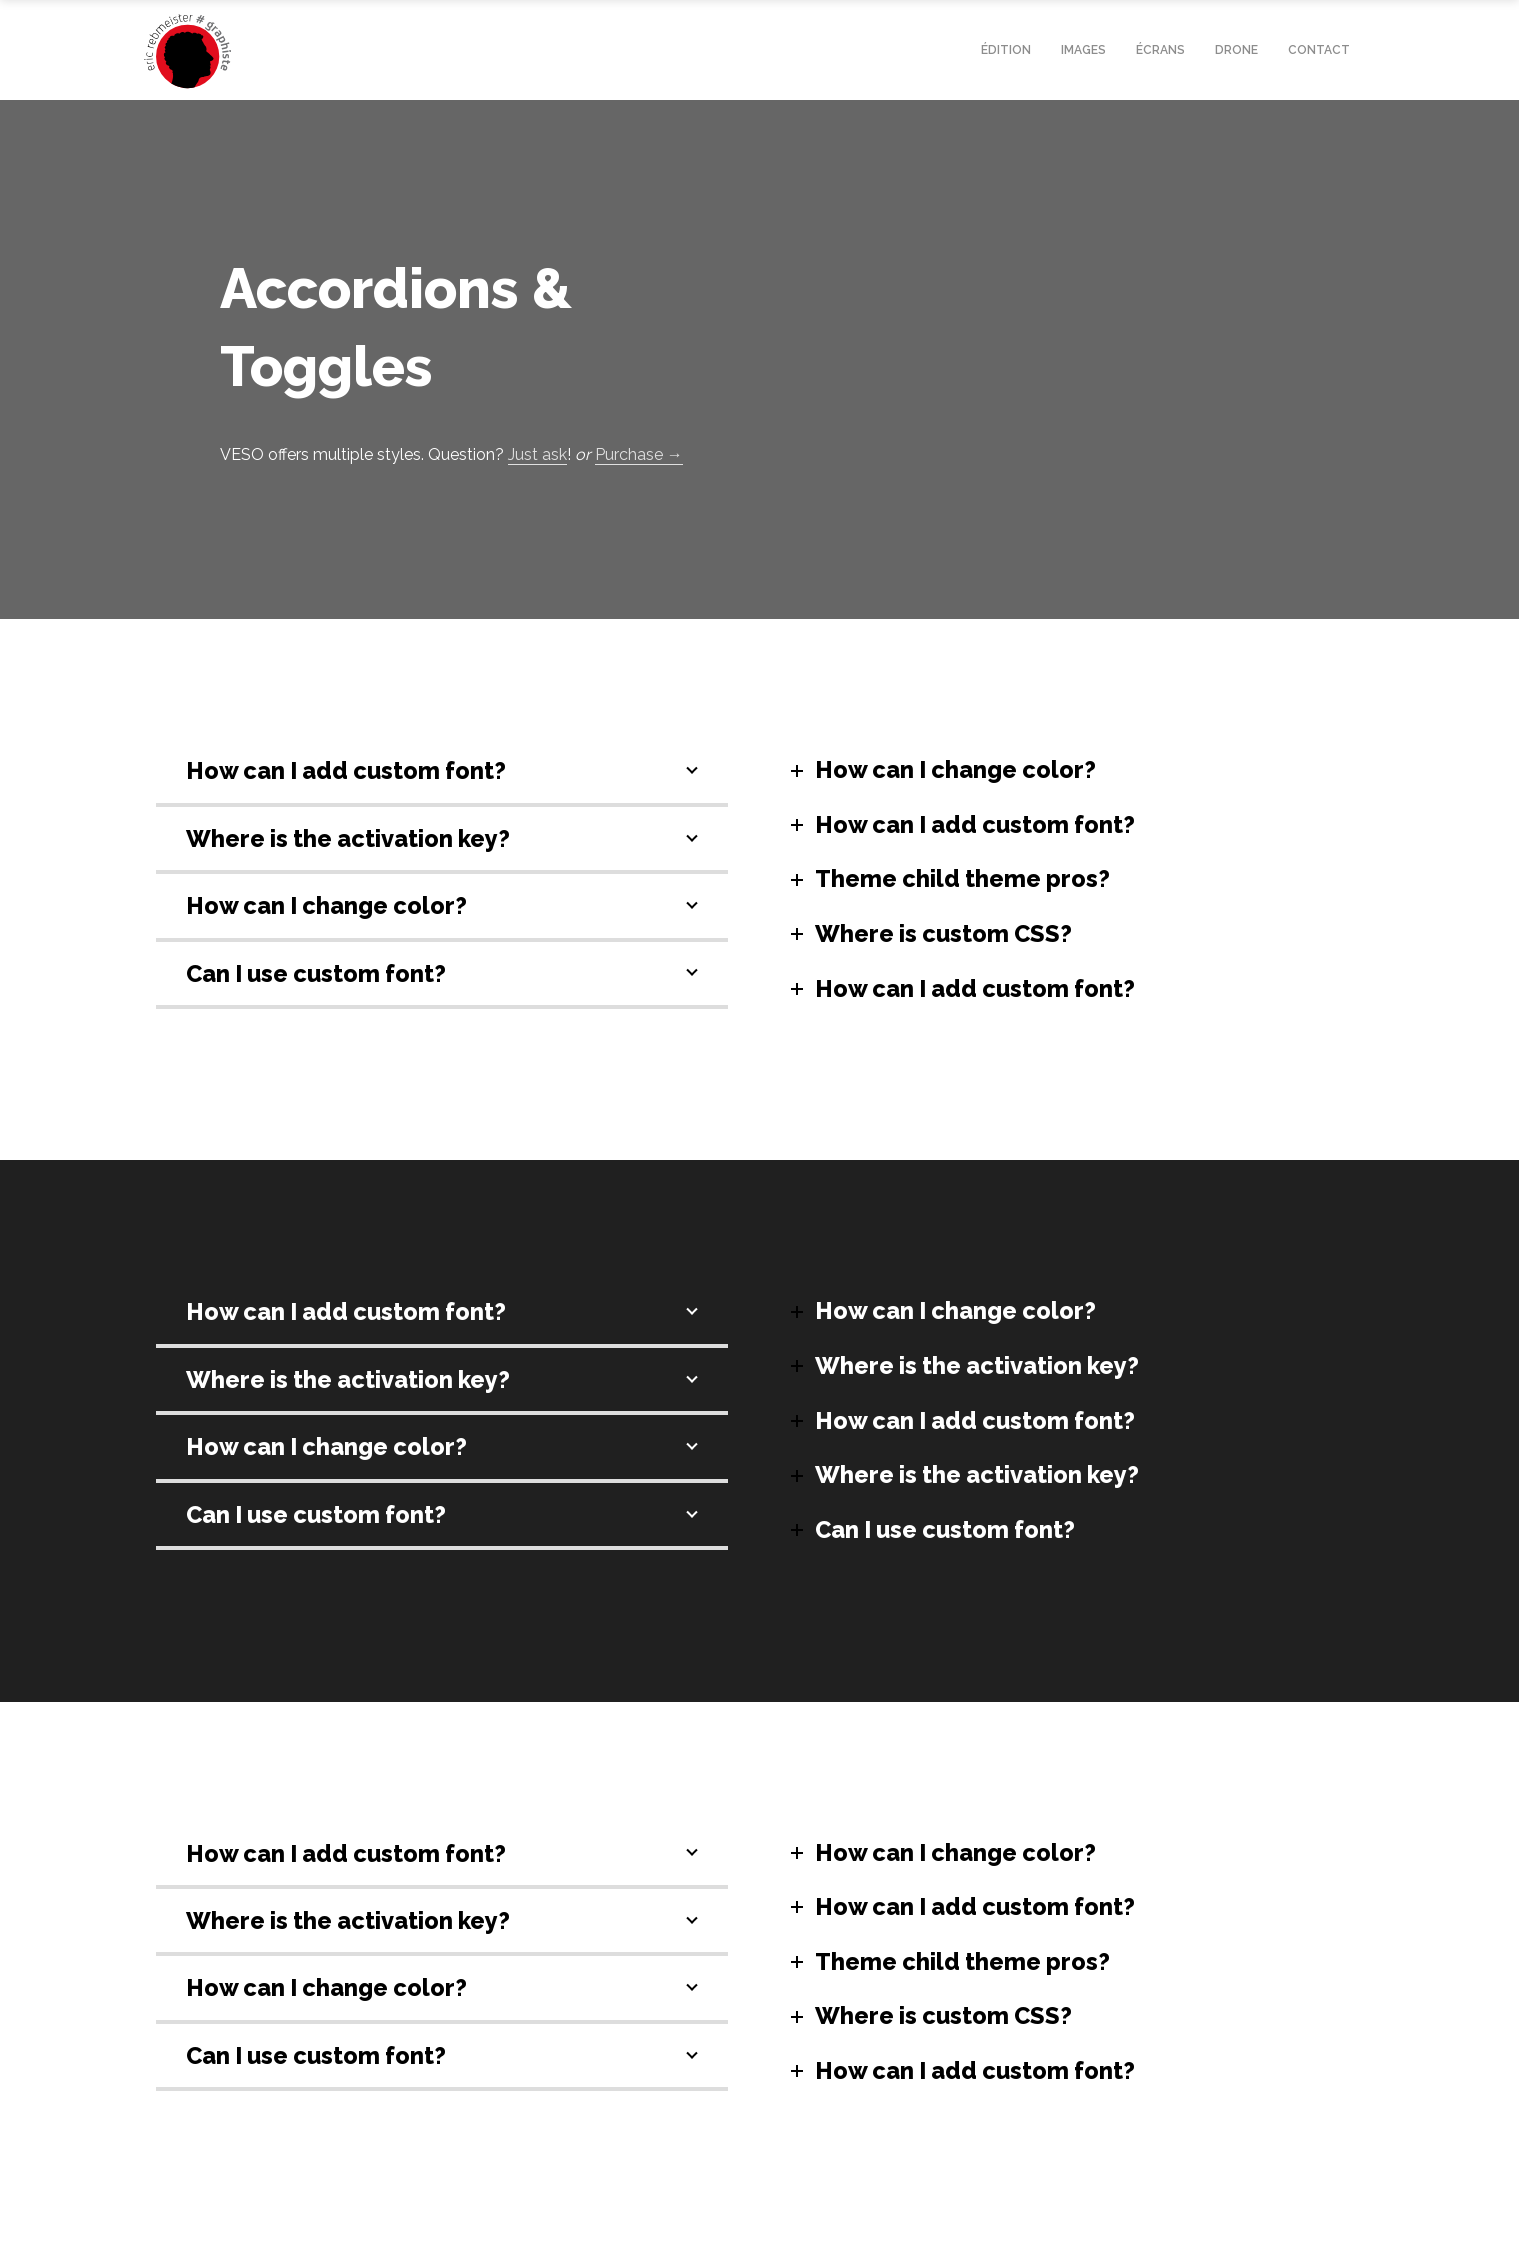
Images (1083, 50)
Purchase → (639, 454)
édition (1006, 50)
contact (1319, 50)
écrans (1160, 50)
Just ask (537, 454)
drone (1236, 50)
